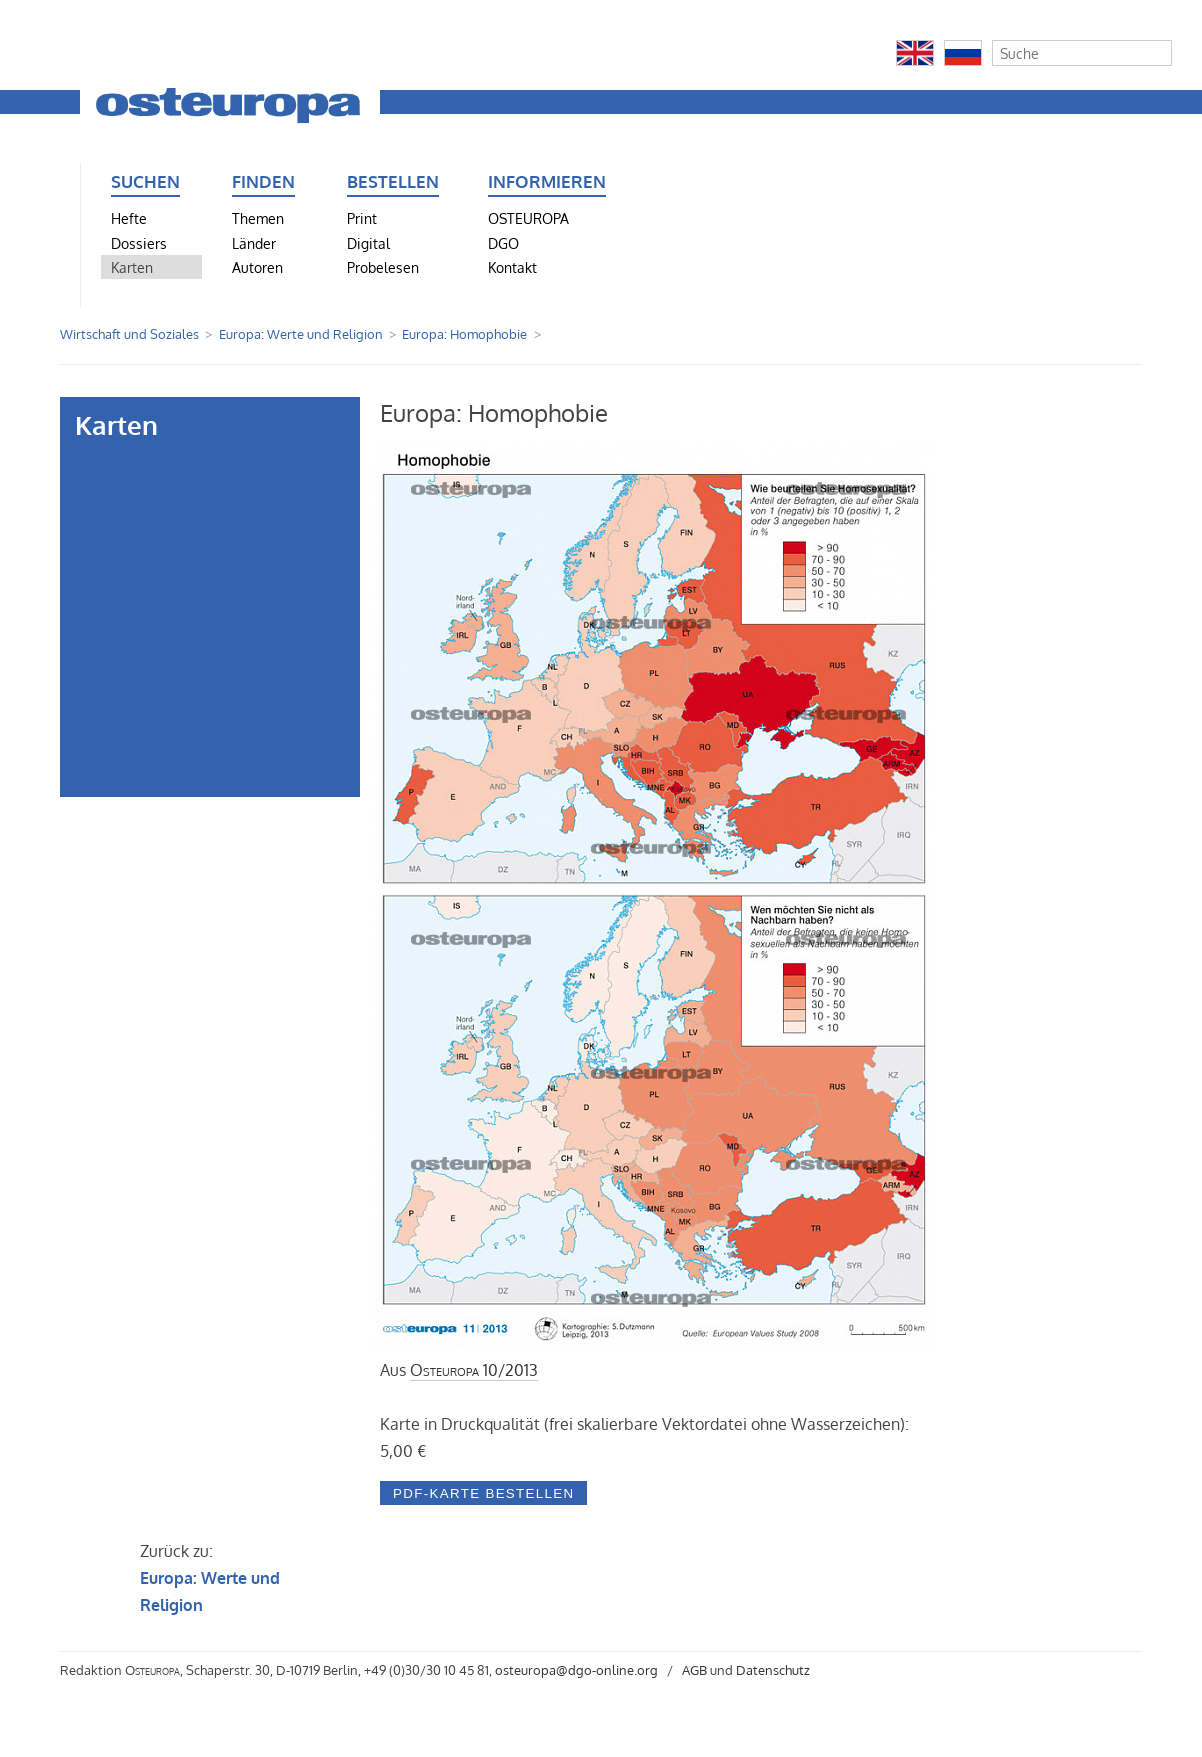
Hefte (129, 218)
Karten (132, 267)
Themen (258, 218)
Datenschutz (773, 1670)
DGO (503, 243)
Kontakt (512, 267)
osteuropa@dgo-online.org (576, 1670)
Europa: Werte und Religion (301, 334)
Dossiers (139, 243)
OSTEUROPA (528, 218)
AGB (694, 1670)
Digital (368, 243)
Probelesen (383, 267)
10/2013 (474, 1370)
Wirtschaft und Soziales (129, 334)
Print (362, 218)
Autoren (257, 267)
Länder (254, 243)
